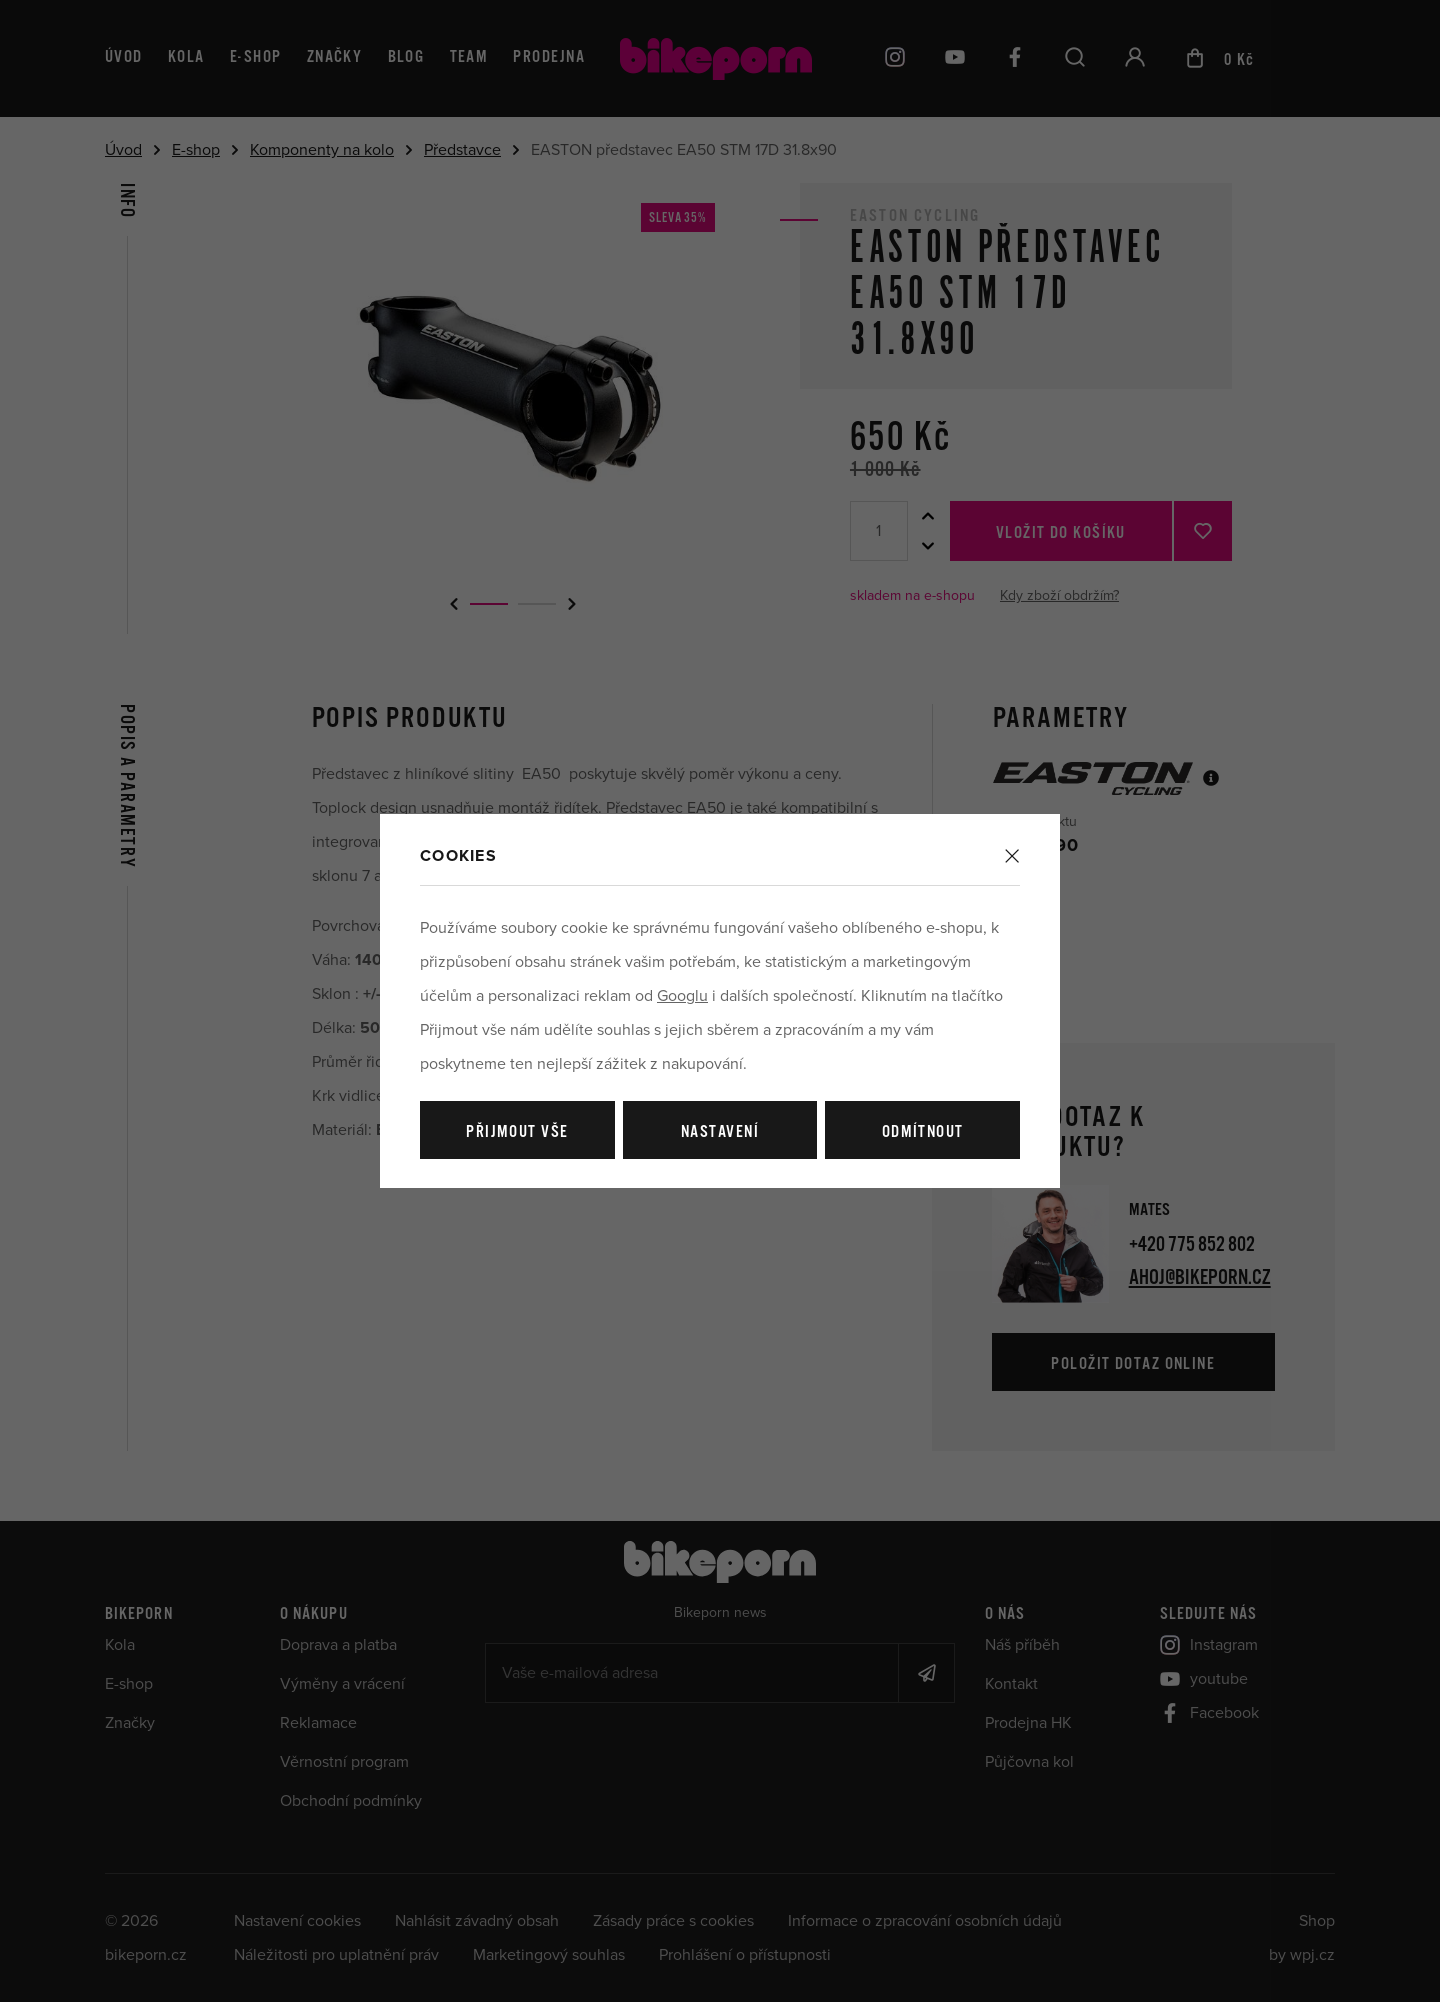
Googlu (682, 996)
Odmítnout (923, 1132)
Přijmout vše (517, 1132)
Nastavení (720, 1132)
